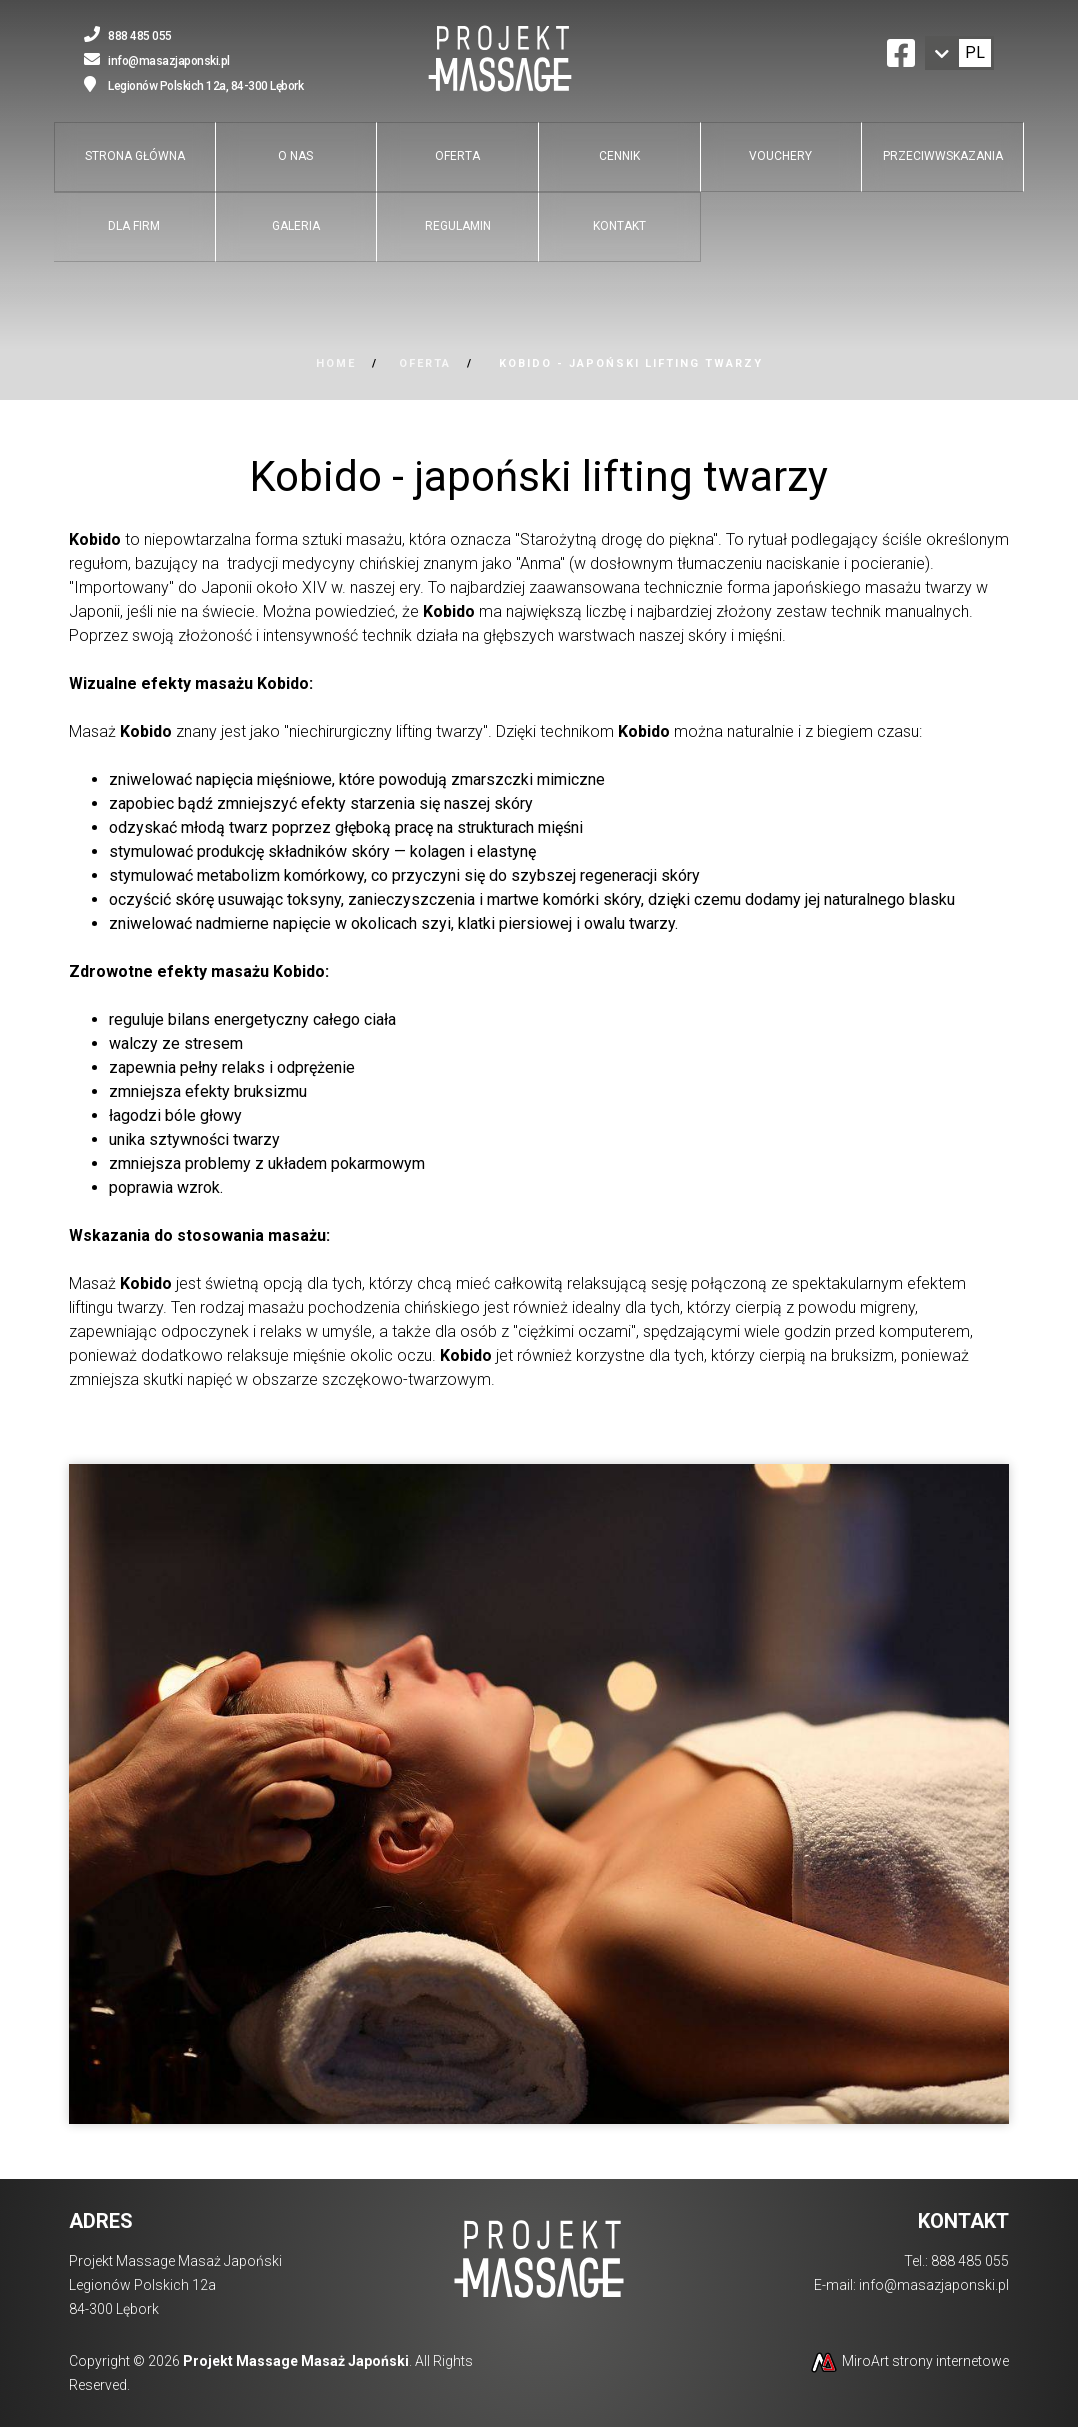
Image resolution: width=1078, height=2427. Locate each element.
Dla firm (134, 226)
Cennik (619, 156)
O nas (295, 156)
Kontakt (619, 226)
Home (336, 363)
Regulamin (458, 226)
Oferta (457, 156)
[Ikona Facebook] (901, 50)
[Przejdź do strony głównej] (500, 61)
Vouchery (780, 156)
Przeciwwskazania (943, 156)
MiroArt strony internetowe (909, 2361)
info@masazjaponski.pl (934, 2285)
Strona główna (135, 156)
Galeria (296, 226)
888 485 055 (970, 2261)
